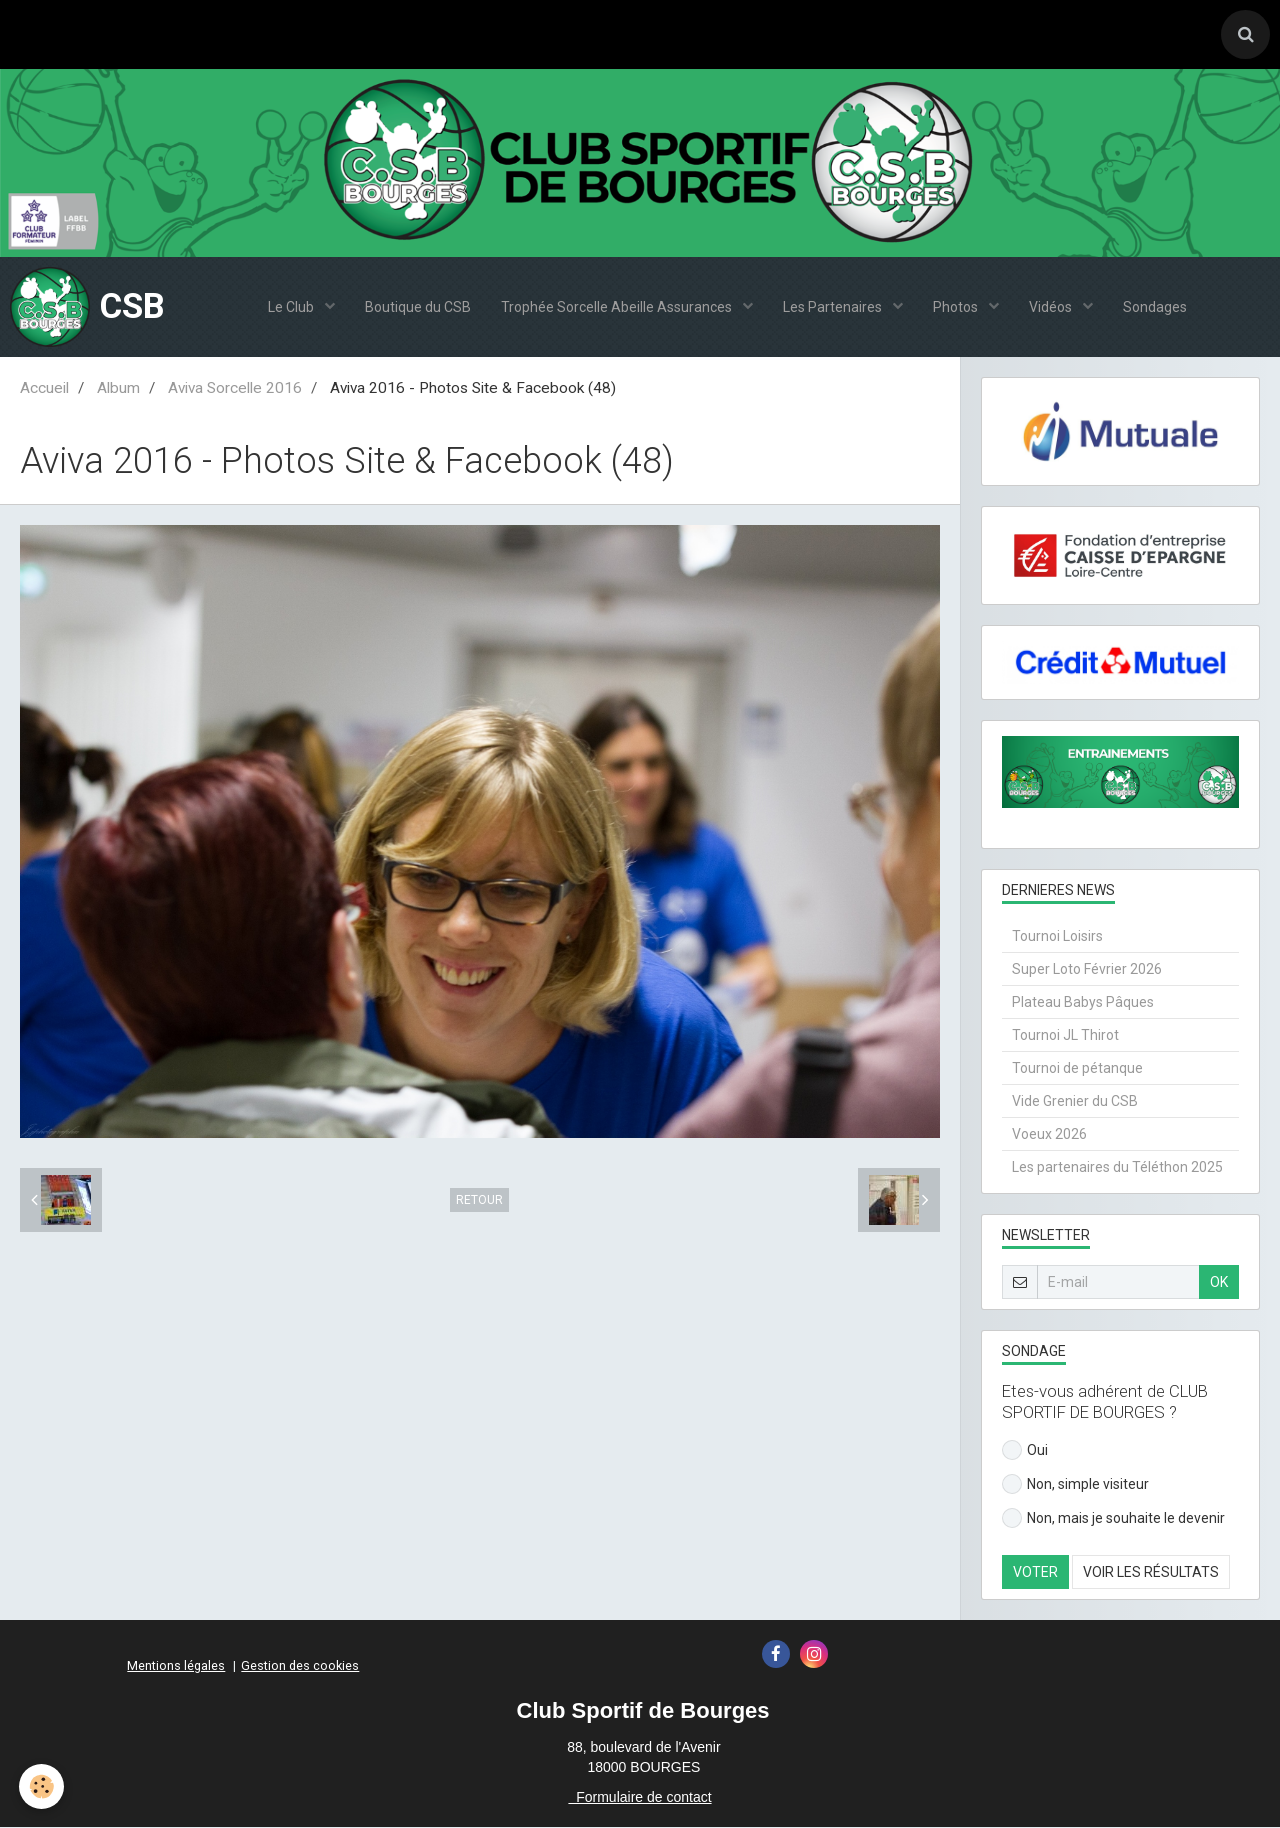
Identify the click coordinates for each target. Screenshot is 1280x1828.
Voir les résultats (1151, 1573)
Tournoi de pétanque (1077, 1069)
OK (1219, 1283)
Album (118, 389)
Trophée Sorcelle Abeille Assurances (618, 308)
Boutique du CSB (418, 308)
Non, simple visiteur (1075, 1485)
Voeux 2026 (1049, 1135)
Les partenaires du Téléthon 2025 (1117, 1168)
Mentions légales (176, 1666)
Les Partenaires (834, 308)
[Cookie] (42, 1786)
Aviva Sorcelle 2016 (235, 389)
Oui (1025, 1451)
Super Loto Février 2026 (1087, 970)
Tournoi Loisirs (1057, 937)
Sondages (1155, 308)
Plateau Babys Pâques (1083, 1003)
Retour (479, 1201)
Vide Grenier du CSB (1075, 1102)
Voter (1035, 1573)
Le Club (292, 308)
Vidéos (1052, 308)
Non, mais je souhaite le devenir (1113, 1519)
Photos (957, 308)
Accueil (44, 389)
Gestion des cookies (300, 1666)
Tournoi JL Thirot (1065, 1036)
